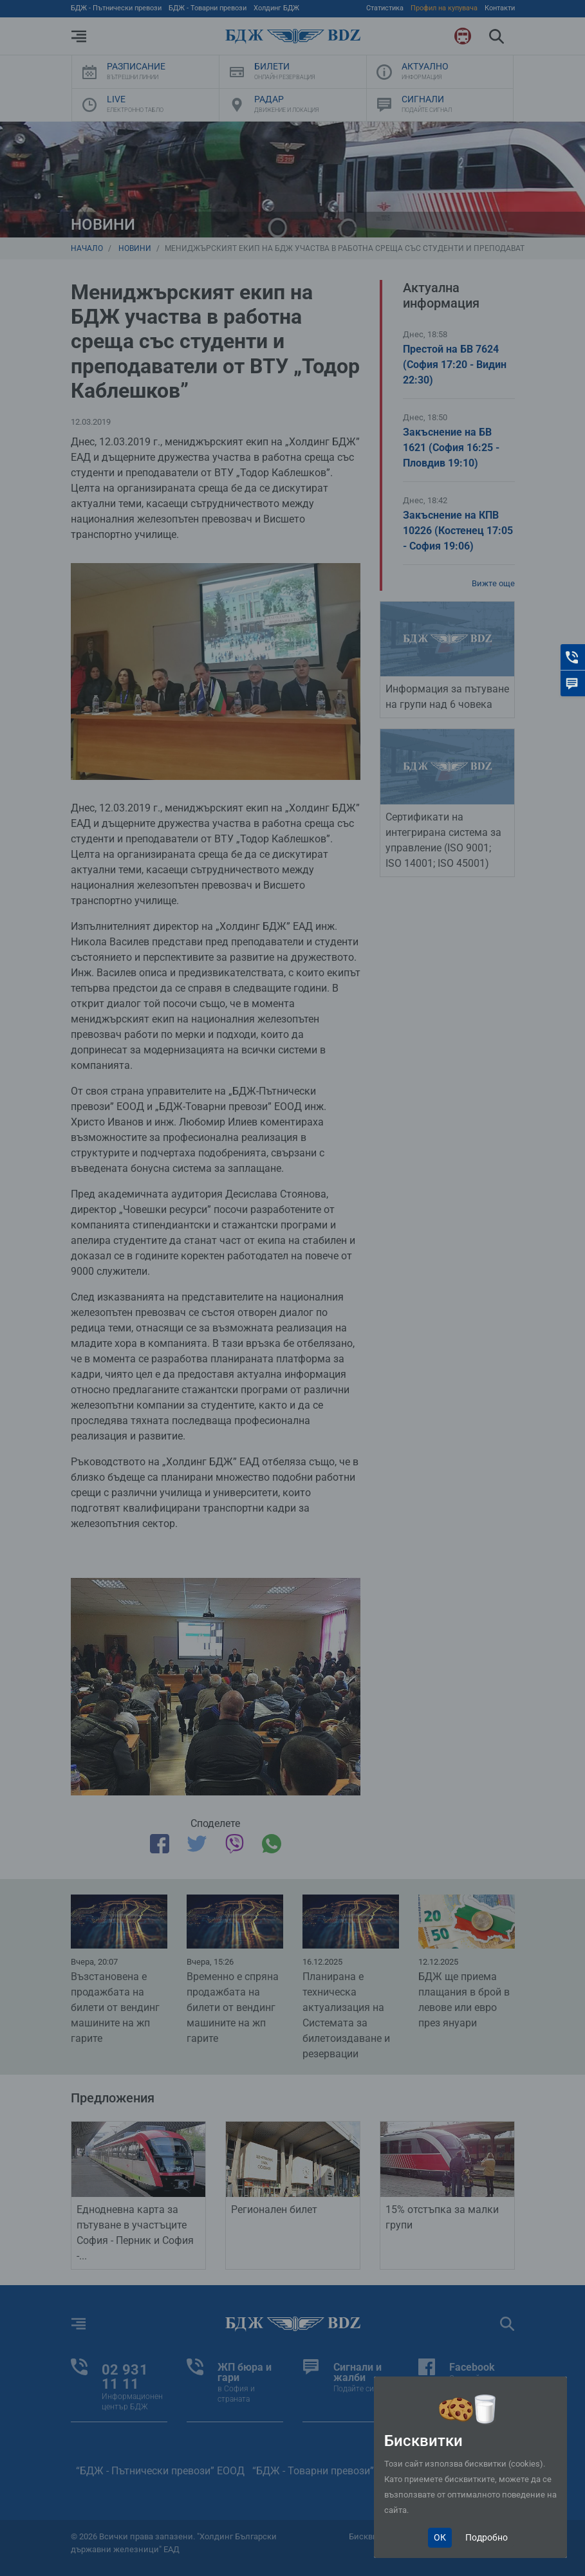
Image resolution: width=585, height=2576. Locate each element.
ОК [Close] (440, 2537)
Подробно (486, 2537)
